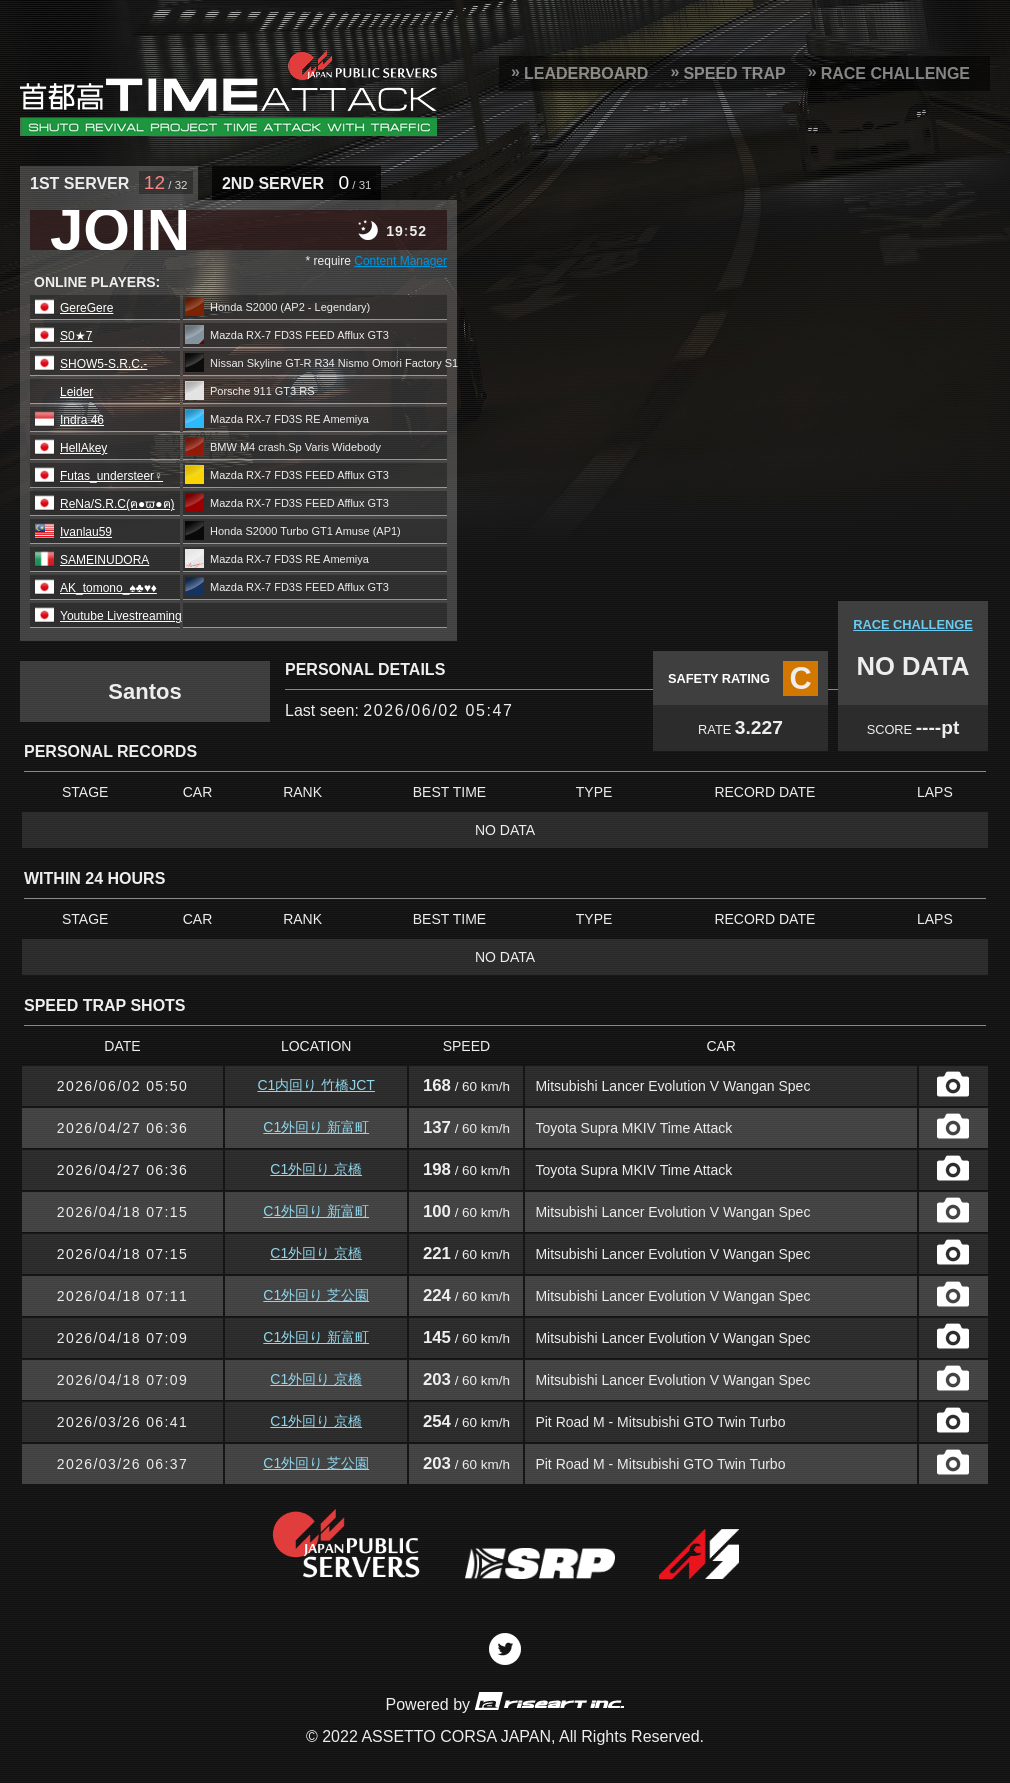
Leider (76, 392)
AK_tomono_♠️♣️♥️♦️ (108, 588)
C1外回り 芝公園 (316, 1295)
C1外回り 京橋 (316, 1169)
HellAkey (83, 448)
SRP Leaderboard (228, 93)
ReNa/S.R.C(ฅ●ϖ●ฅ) (117, 504)
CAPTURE (953, 1084)
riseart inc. (549, 1700)
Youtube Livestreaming (121, 616)
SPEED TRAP (734, 73)
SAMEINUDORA (104, 560)
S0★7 (76, 336)
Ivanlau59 (86, 532)
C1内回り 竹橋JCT (315, 1085)
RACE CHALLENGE (895, 73)
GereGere (86, 308)
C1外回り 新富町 (316, 1127)
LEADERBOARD (586, 73)
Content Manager (400, 261)
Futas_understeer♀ (111, 476)
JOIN (120, 230)
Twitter (505, 1649)
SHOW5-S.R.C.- (103, 364)
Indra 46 (82, 420)
